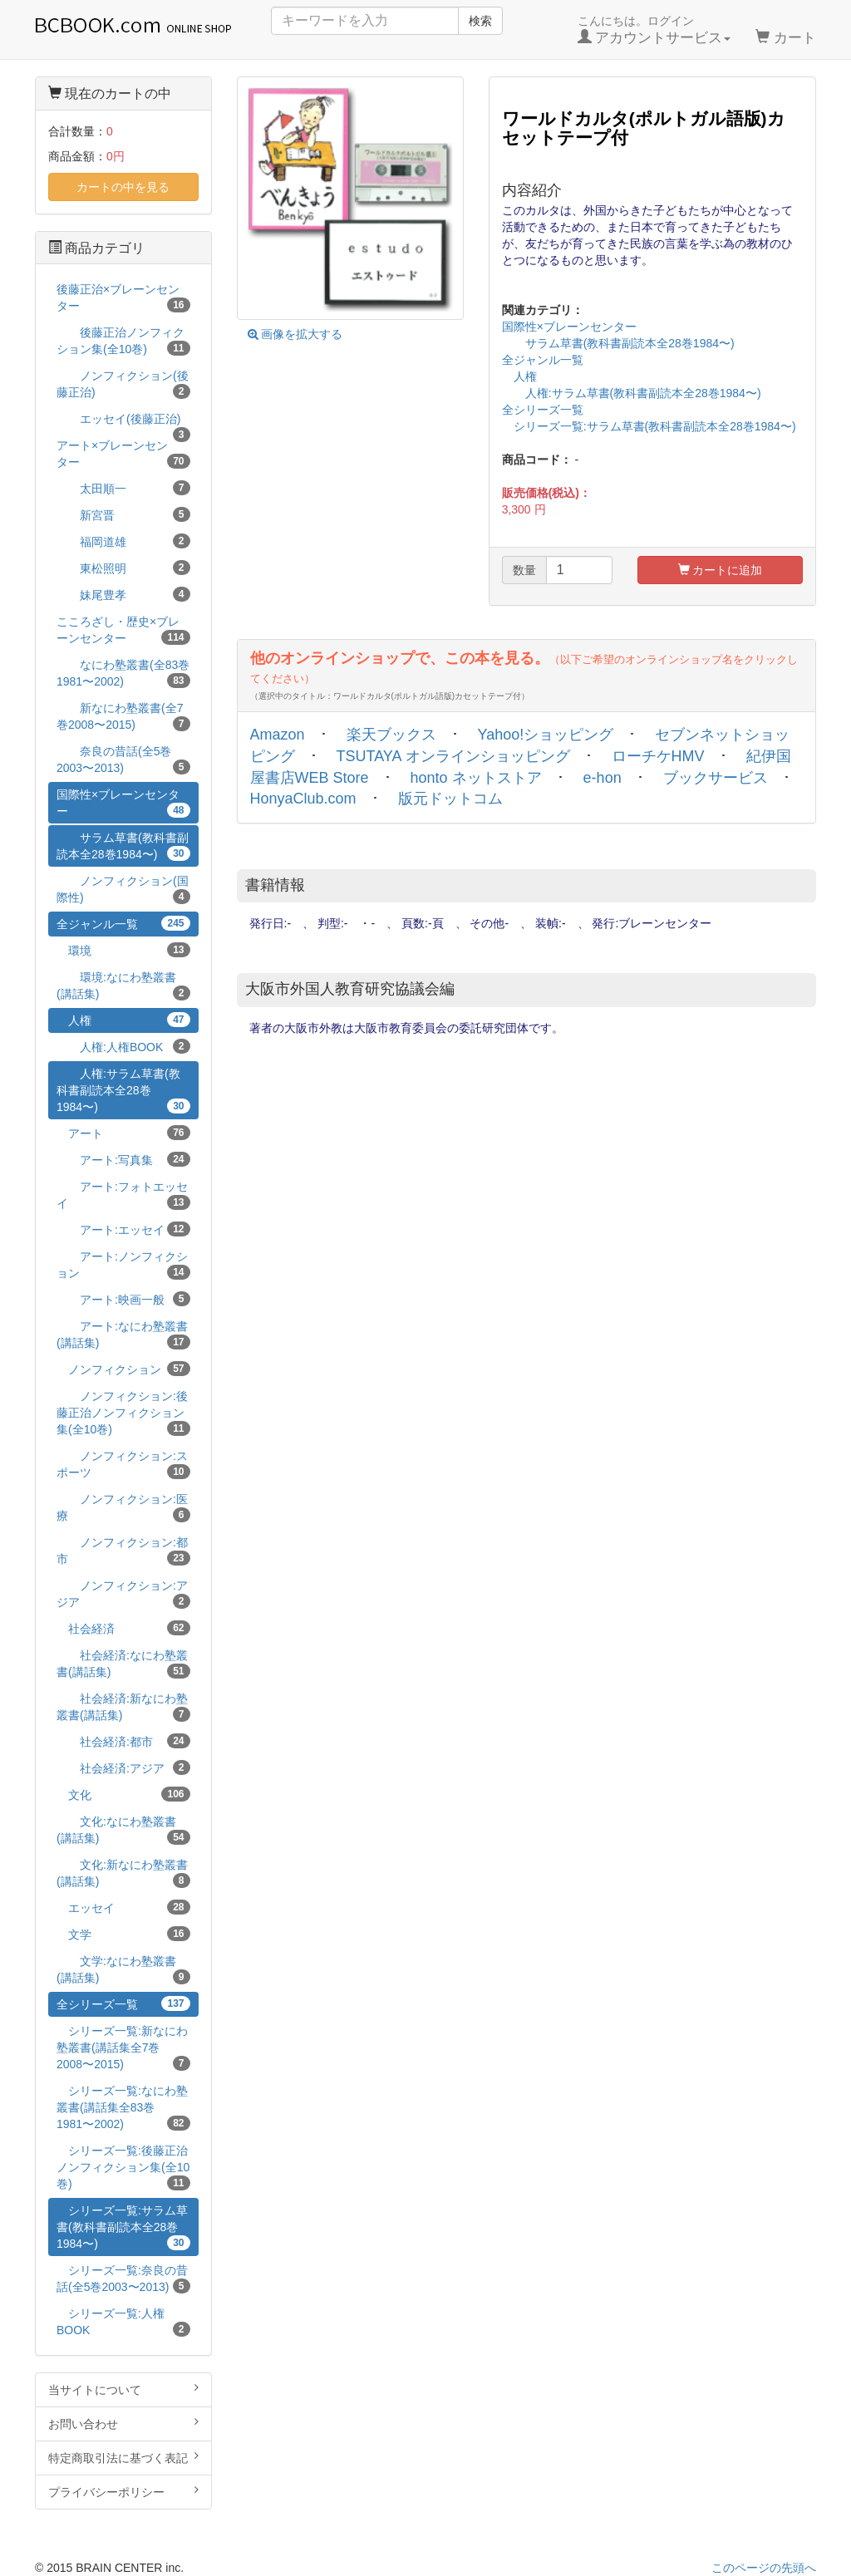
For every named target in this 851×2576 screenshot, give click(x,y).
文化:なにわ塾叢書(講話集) (123, 1830)
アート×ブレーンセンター (123, 454)
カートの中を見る (123, 187)
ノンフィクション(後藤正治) (123, 384)
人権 (519, 376)
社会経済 (123, 1627)
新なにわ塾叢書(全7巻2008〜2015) (123, 716)
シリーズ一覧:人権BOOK (123, 2322)
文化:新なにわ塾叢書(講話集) (123, 1873)
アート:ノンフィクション (123, 1265)
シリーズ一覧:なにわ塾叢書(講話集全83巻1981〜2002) (123, 2107)
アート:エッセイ (123, 1229)
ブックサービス (715, 777)
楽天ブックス (391, 734)
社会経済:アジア (123, 1767)
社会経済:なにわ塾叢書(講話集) (123, 1664)
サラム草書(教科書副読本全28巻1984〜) (618, 343)
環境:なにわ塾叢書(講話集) (123, 985)
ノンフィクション (123, 1368)
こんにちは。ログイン (654, 30)
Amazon (277, 734)
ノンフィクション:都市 (123, 1551)
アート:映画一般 (123, 1298)
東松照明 (123, 567)
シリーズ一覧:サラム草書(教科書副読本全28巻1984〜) (649, 426)
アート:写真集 (123, 1159)
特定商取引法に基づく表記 (123, 2457)
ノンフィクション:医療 (123, 1507)
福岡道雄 (123, 540)
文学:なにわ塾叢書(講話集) (123, 1969)
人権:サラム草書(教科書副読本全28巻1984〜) (631, 393)
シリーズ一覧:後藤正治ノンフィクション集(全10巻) (123, 2167)
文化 (123, 1794)
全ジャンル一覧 (542, 359)
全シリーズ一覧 (542, 409)
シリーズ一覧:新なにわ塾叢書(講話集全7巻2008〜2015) (123, 2047)
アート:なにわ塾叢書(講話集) (123, 1334)
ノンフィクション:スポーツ (123, 1464)
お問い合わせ (123, 2423)
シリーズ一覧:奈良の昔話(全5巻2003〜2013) (123, 2278)
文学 (123, 1933)
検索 (480, 20)
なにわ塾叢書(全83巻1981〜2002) (123, 673)
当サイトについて (123, 2389)
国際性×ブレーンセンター (569, 326)
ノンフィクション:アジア (123, 1594)
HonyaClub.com (303, 798)
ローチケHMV (658, 756)
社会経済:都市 (123, 1740)
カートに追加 (720, 570)
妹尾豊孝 (123, 594)
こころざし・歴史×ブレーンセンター (123, 630)
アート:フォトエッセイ (123, 1195)
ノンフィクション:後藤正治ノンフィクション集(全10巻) (123, 1412)
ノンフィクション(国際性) (123, 889)
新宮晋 (123, 514)
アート (123, 1132)
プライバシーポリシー (123, 2491)
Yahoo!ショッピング (546, 734)
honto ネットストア (476, 777)
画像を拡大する (295, 334)
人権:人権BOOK (123, 1046)
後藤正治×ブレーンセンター (123, 297)
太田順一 (123, 487)
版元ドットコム (450, 798)
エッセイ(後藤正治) (123, 421)
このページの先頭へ (763, 2567)
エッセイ (123, 1907)
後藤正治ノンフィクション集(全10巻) (123, 341)
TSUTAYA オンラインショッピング (453, 756)
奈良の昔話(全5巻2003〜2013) (123, 759)
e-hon (602, 777)
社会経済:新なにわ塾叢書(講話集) (123, 1707)
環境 (123, 949)
